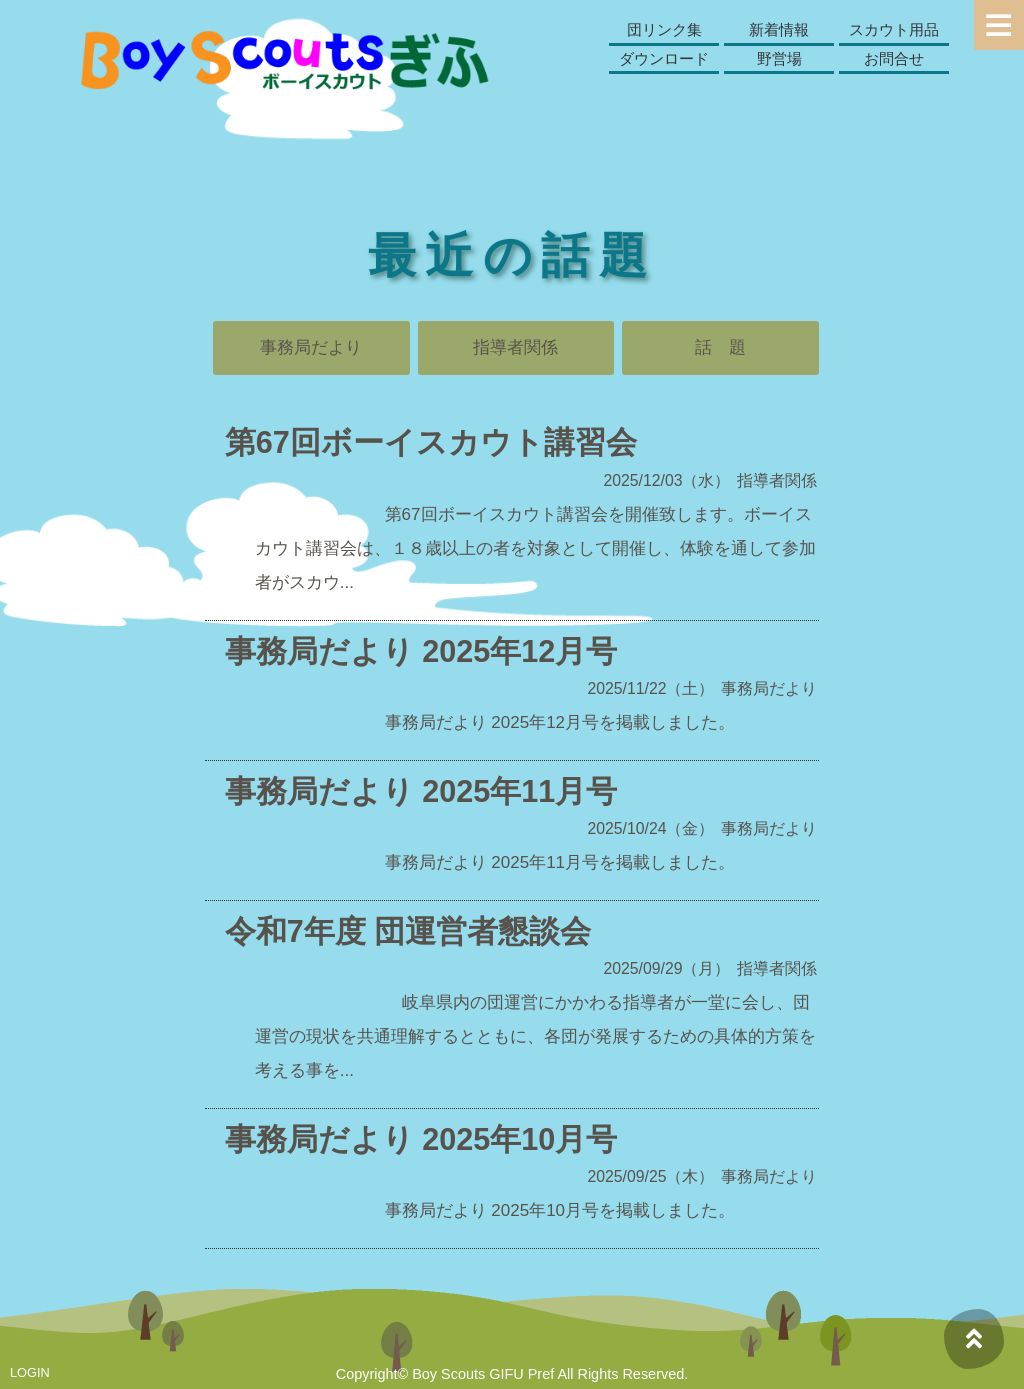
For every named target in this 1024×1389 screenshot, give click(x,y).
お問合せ (894, 58)
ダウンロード (664, 58)
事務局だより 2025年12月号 (421, 651)
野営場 (779, 58)
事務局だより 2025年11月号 (421, 791)
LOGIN (30, 1372)
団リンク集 (664, 29)
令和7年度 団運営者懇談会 (408, 931)
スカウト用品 (894, 29)
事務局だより (311, 347)
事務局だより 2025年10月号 (421, 1139)
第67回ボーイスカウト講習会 (431, 442)
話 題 (720, 347)
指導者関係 (515, 347)
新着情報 (779, 29)
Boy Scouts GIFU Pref (483, 1374)
